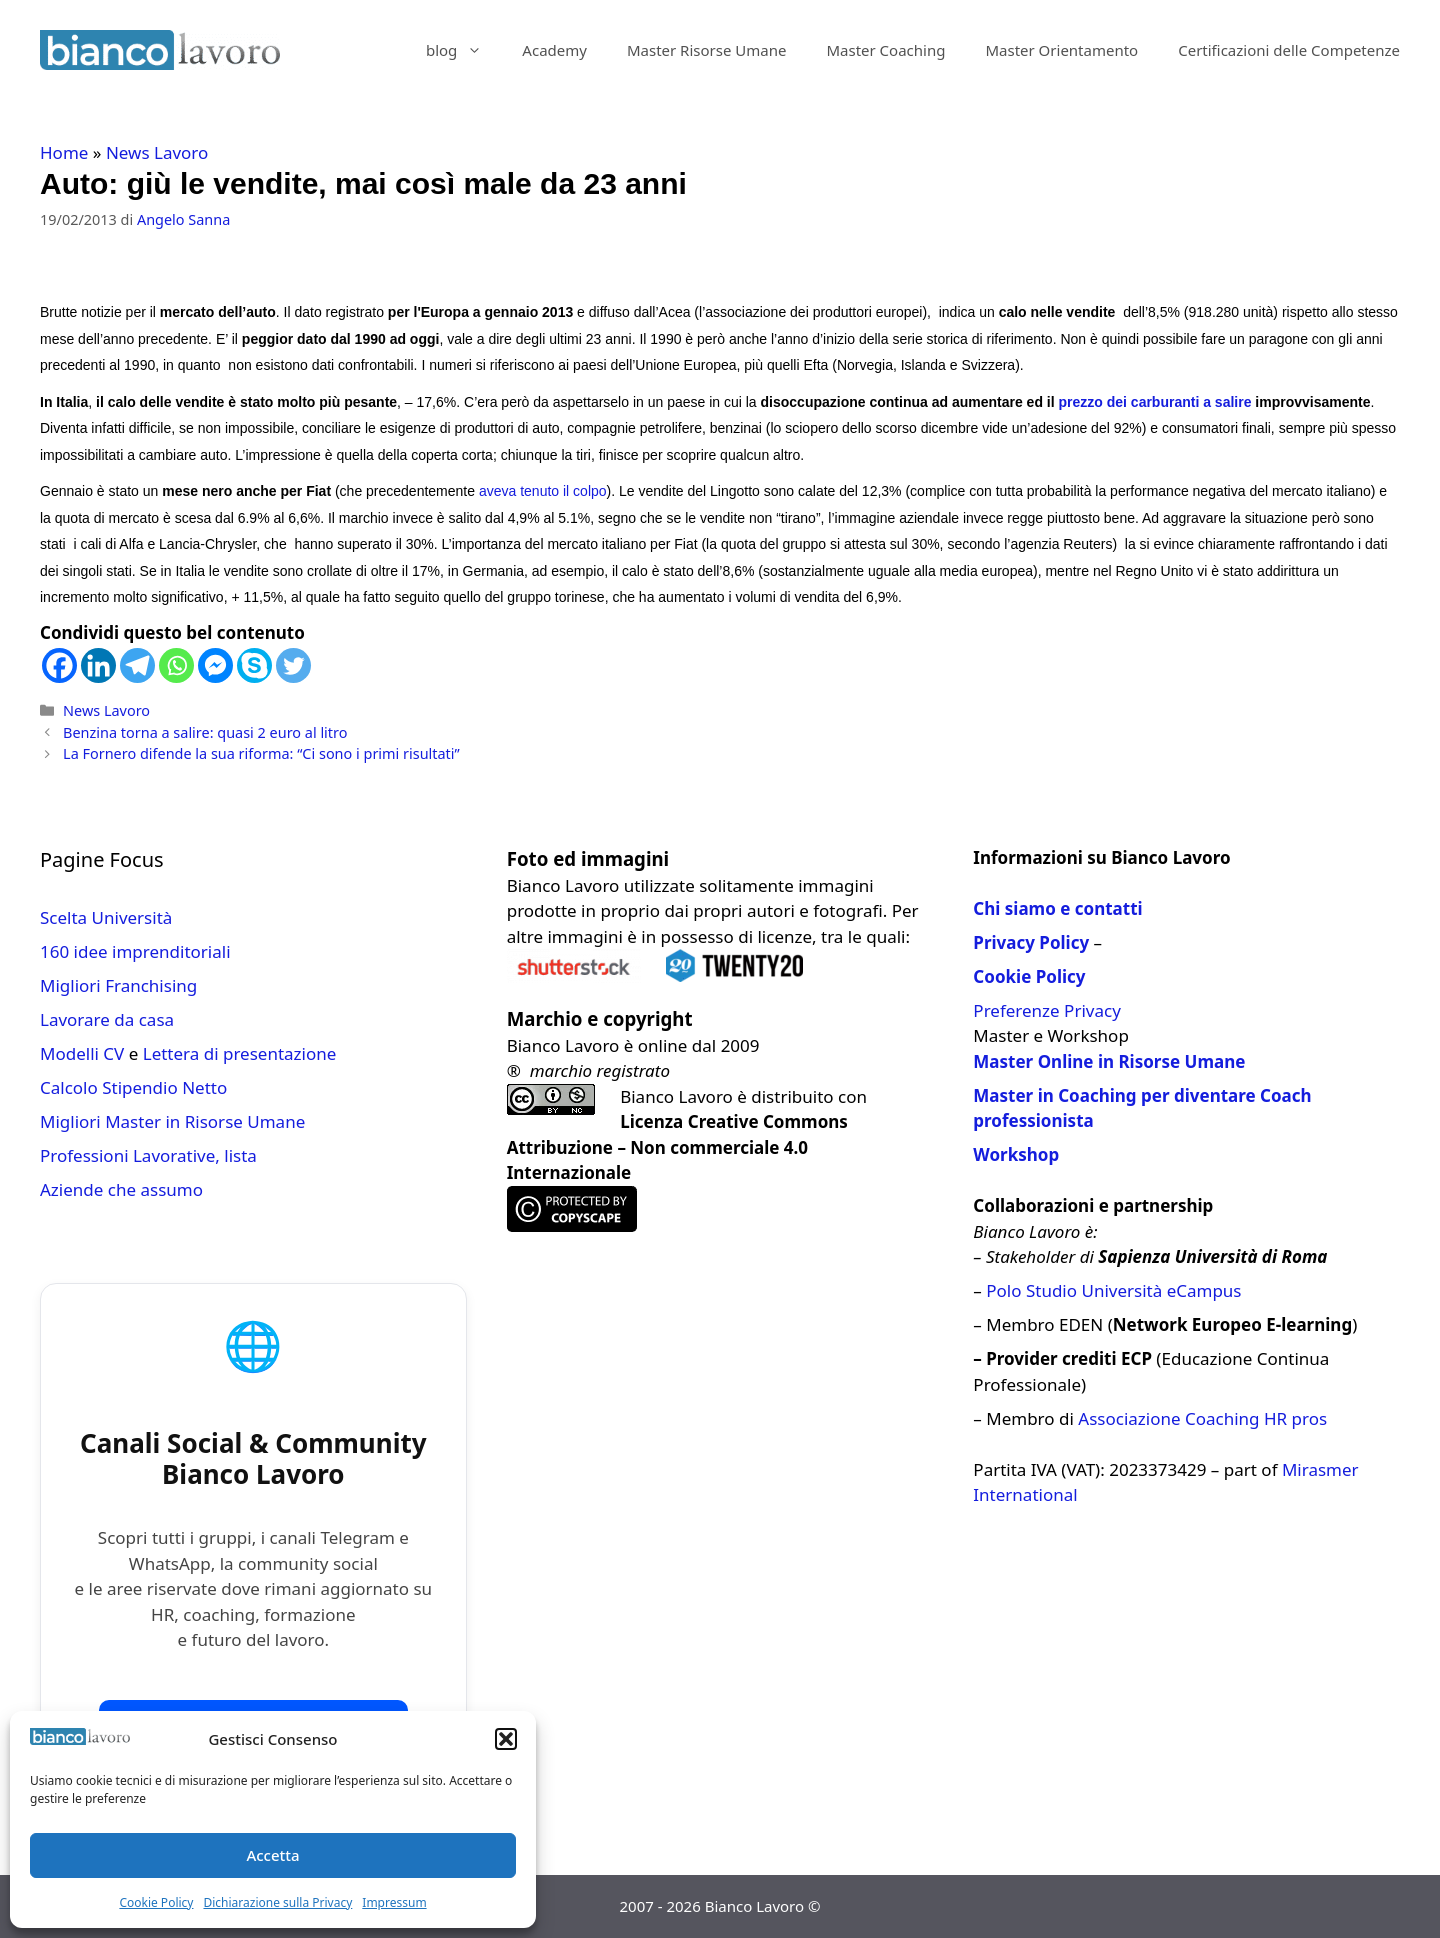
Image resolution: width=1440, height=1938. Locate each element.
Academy (554, 50)
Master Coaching (885, 50)
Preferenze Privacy (1046, 1010)
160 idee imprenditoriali (135, 951)
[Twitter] (293, 665)
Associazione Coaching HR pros (1202, 1418)
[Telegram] (137, 665)
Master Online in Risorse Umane (1109, 1061)
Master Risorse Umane (707, 50)
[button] (506, 1739)
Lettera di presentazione (240, 1053)
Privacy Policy (1031, 942)
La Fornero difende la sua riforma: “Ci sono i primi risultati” (261, 753)
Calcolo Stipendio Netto (133, 1087)
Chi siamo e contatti (1057, 908)
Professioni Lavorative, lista (148, 1155)
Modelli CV (82, 1053)
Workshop (1016, 1154)
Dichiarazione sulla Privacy (277, 1902)
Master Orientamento (1061, 50)
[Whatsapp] (176, 665)
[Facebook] (59, 665)
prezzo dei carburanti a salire (1155, 402)
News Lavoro (157, 152)
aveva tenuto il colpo (541, 491)
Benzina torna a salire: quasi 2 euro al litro (205, 732)
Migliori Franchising (118, 985)
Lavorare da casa (107, 1019)
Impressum (394, 1902)
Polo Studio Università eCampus (1113, 1290)
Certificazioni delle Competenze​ (1289, 50)
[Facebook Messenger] (215, 665)
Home (64, 152)
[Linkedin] (98, 665)
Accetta (272, 1855)
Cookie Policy (156, 1902)
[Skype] (254, 665)
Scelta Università (106, 917)
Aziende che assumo (121, 1189)
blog (464, 50)
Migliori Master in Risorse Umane (172, 1121)
